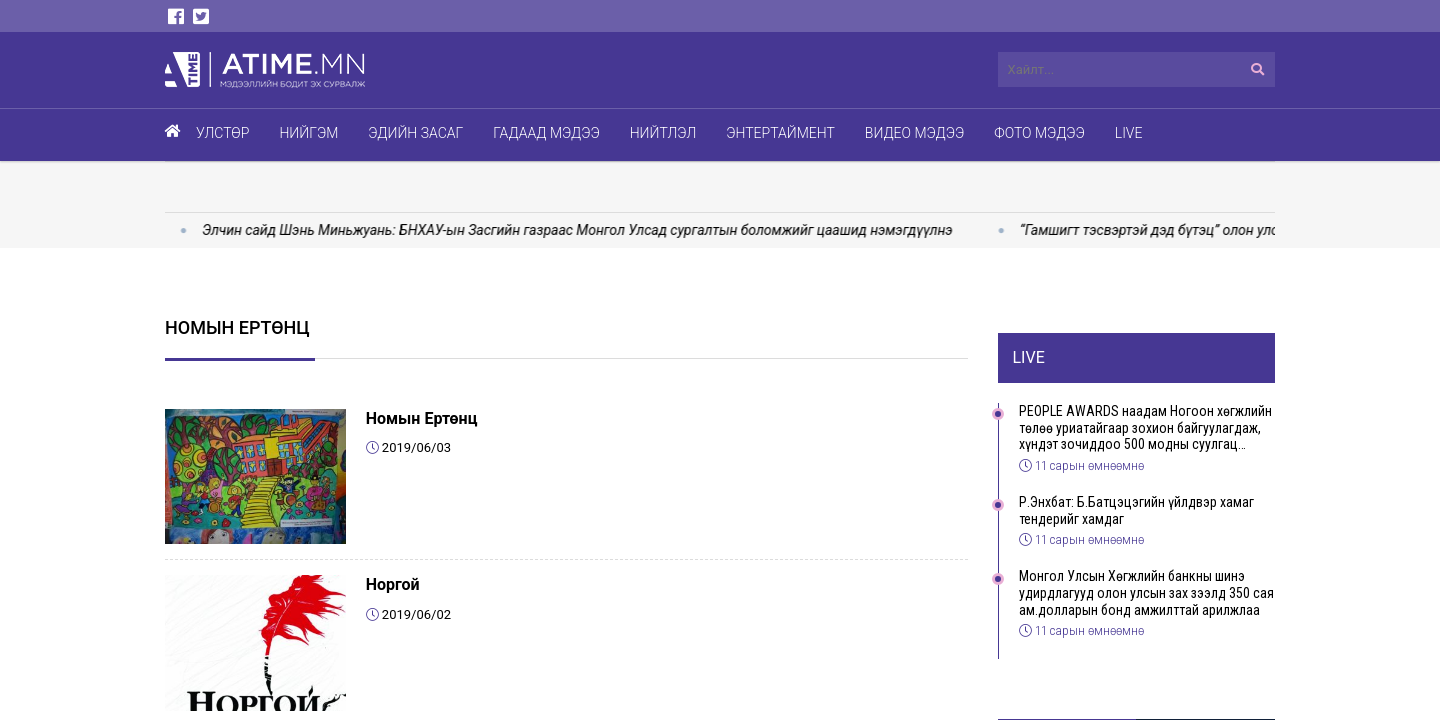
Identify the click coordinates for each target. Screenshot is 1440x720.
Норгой (393, 584)
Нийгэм (308, 133)
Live (1129, 133)
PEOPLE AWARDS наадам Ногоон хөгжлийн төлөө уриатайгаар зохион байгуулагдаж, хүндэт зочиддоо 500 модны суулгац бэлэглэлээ (1145, 428)
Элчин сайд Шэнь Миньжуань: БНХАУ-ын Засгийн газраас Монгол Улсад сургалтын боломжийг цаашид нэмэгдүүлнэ (590, 230)
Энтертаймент (780, 133)
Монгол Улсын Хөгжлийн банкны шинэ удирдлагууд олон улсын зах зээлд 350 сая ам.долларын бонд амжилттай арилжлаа (1146, 593)
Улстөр (222, 133)
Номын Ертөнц (422, 418)
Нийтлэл (663, 133)
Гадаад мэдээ (546, 133)
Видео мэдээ (914, 133)
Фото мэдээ (1039, 133)
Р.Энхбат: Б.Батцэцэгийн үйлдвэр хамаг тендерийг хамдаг (1136, 510)
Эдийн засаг (415, 133)
